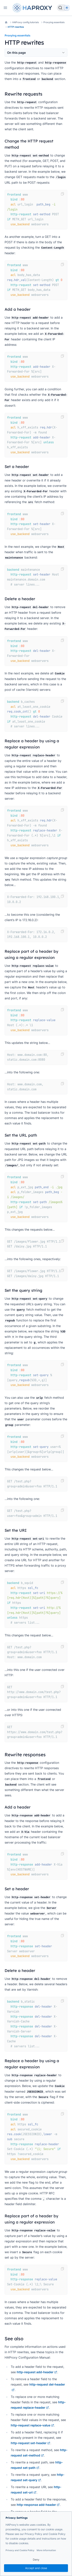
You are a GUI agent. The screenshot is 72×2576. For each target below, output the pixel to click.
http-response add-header (38, 2505)
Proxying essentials (54, 22)
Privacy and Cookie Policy (20, 2550)
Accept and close (36, 2568)
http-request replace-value (32, 2425)
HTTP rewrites (16, 26)
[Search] (62, 7)
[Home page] (33, 8)
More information (46, 2550)
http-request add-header (37, 2372)
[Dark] (67, 7)
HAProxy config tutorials (25, 22)
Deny (36, 2559)
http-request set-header (30, 2443)
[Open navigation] (5, 7)
